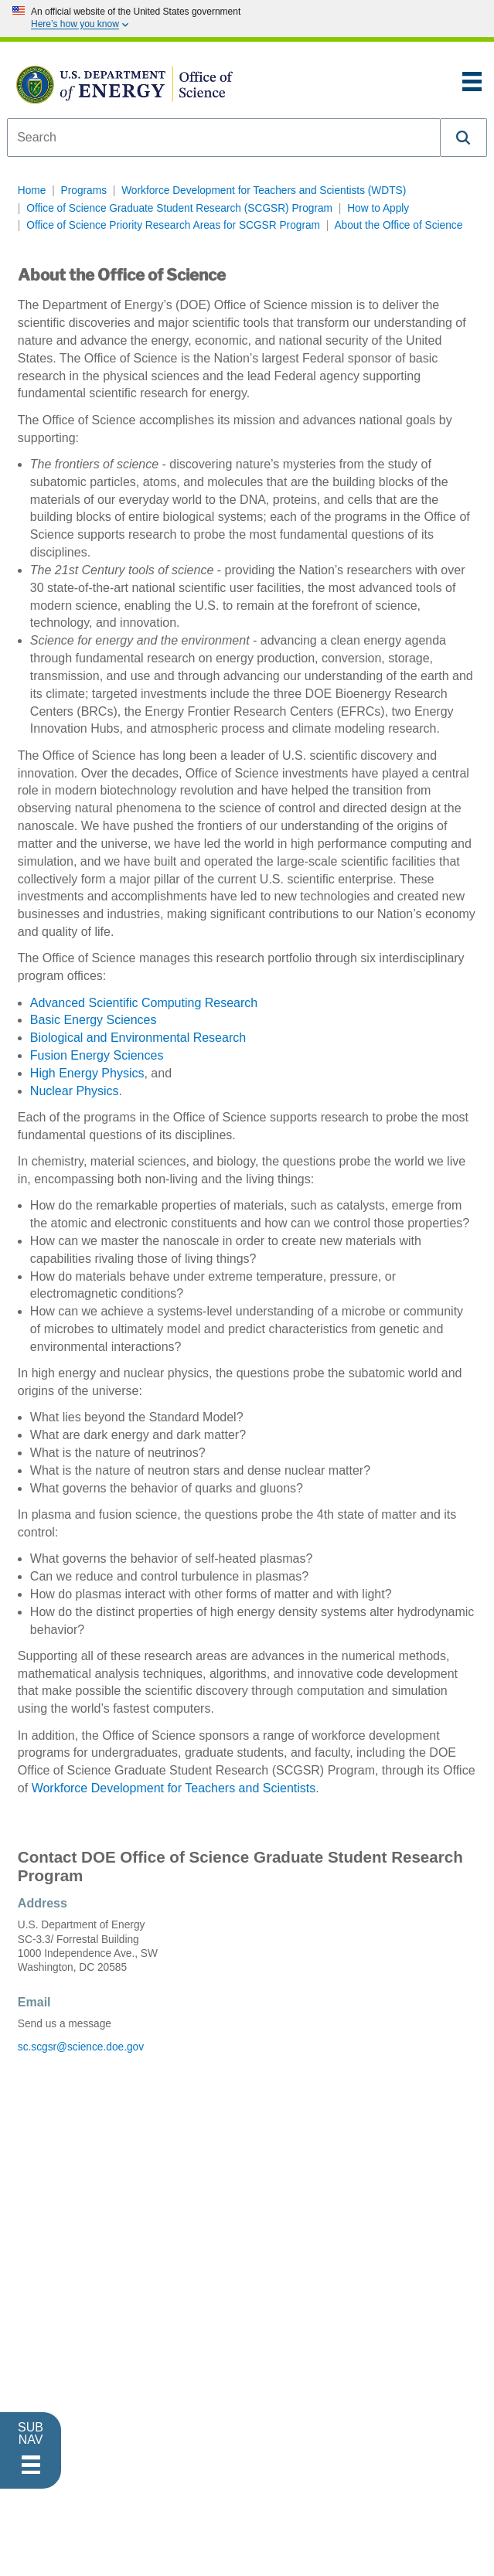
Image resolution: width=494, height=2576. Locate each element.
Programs (84, 190)
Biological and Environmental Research (138, 1037)
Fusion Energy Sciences (97, 1055)
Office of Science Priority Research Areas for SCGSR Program (173, 225)
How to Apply (378, 208)
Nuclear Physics (74, 1090)
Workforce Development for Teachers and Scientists (174, 1788)
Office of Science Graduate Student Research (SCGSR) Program (179, 208)
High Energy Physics (87, 1073)
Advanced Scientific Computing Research (143, 1002)
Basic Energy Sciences (93, 1019)
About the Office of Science (398, 225)
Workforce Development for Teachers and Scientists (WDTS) (263, 190)
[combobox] (224, 137)
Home (32, 190)
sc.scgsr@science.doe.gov (81, 2047)
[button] (464, 137)
